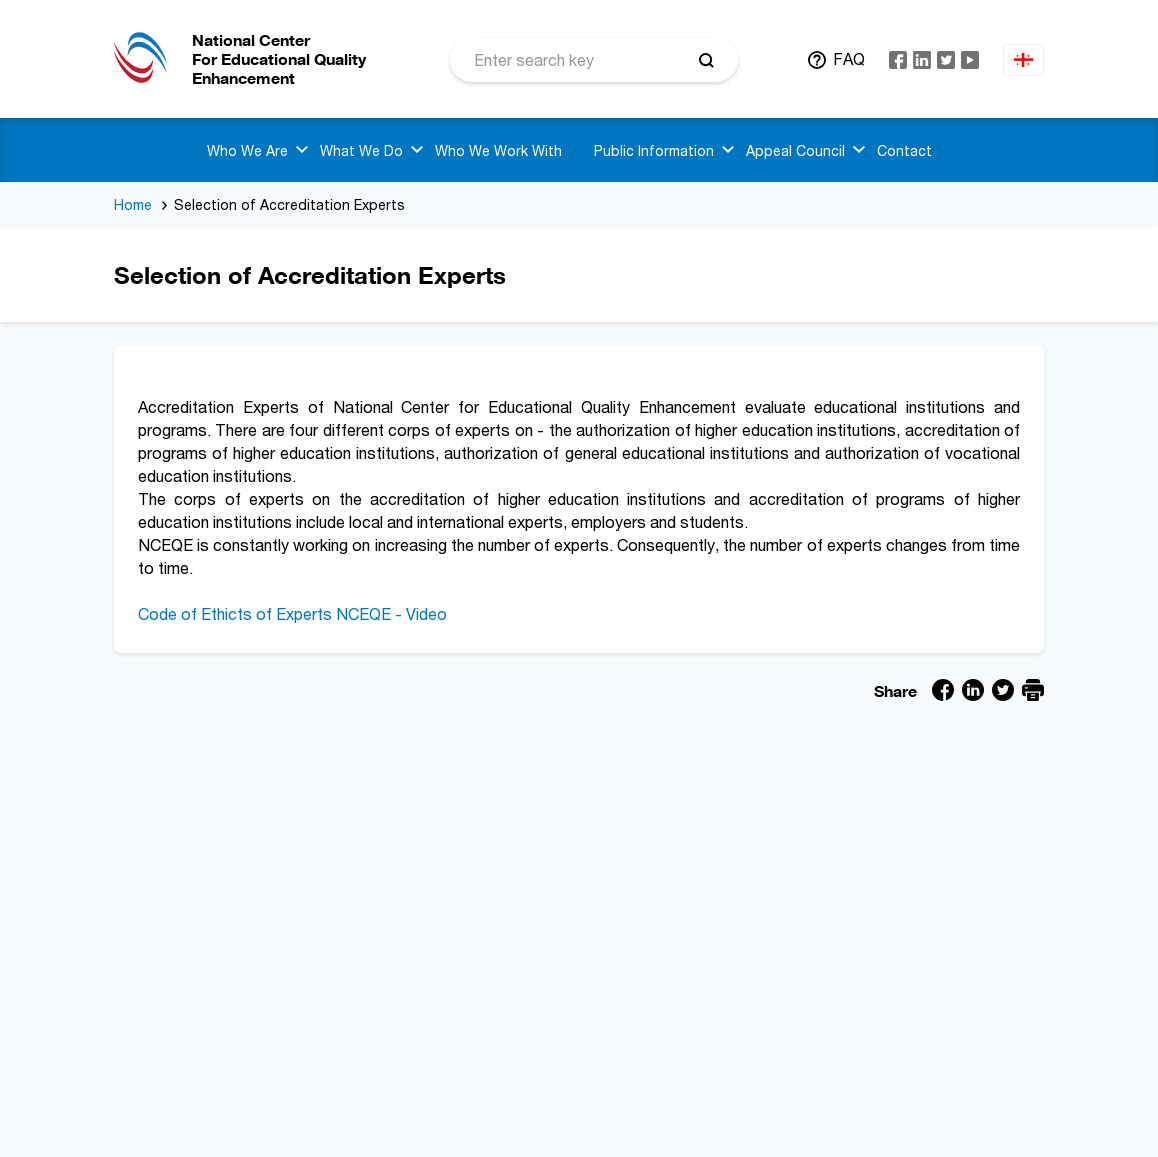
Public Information (654, 150)
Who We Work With (498, 150)
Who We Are (247, 150)
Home (133, 204)
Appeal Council (795, 150)
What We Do (361, 150)
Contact (904, 150)
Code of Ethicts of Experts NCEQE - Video (292, 614)
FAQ (849, 59)
